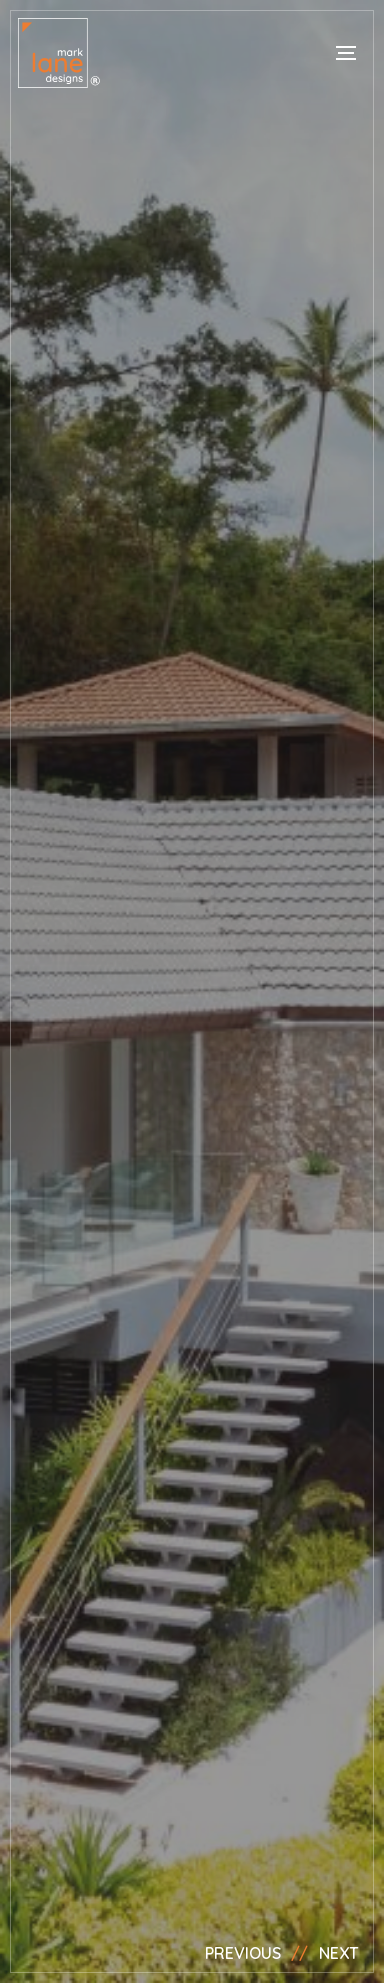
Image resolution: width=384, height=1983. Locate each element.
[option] (192, 991)
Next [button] (339, 1953)
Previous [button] (243, 1953)
